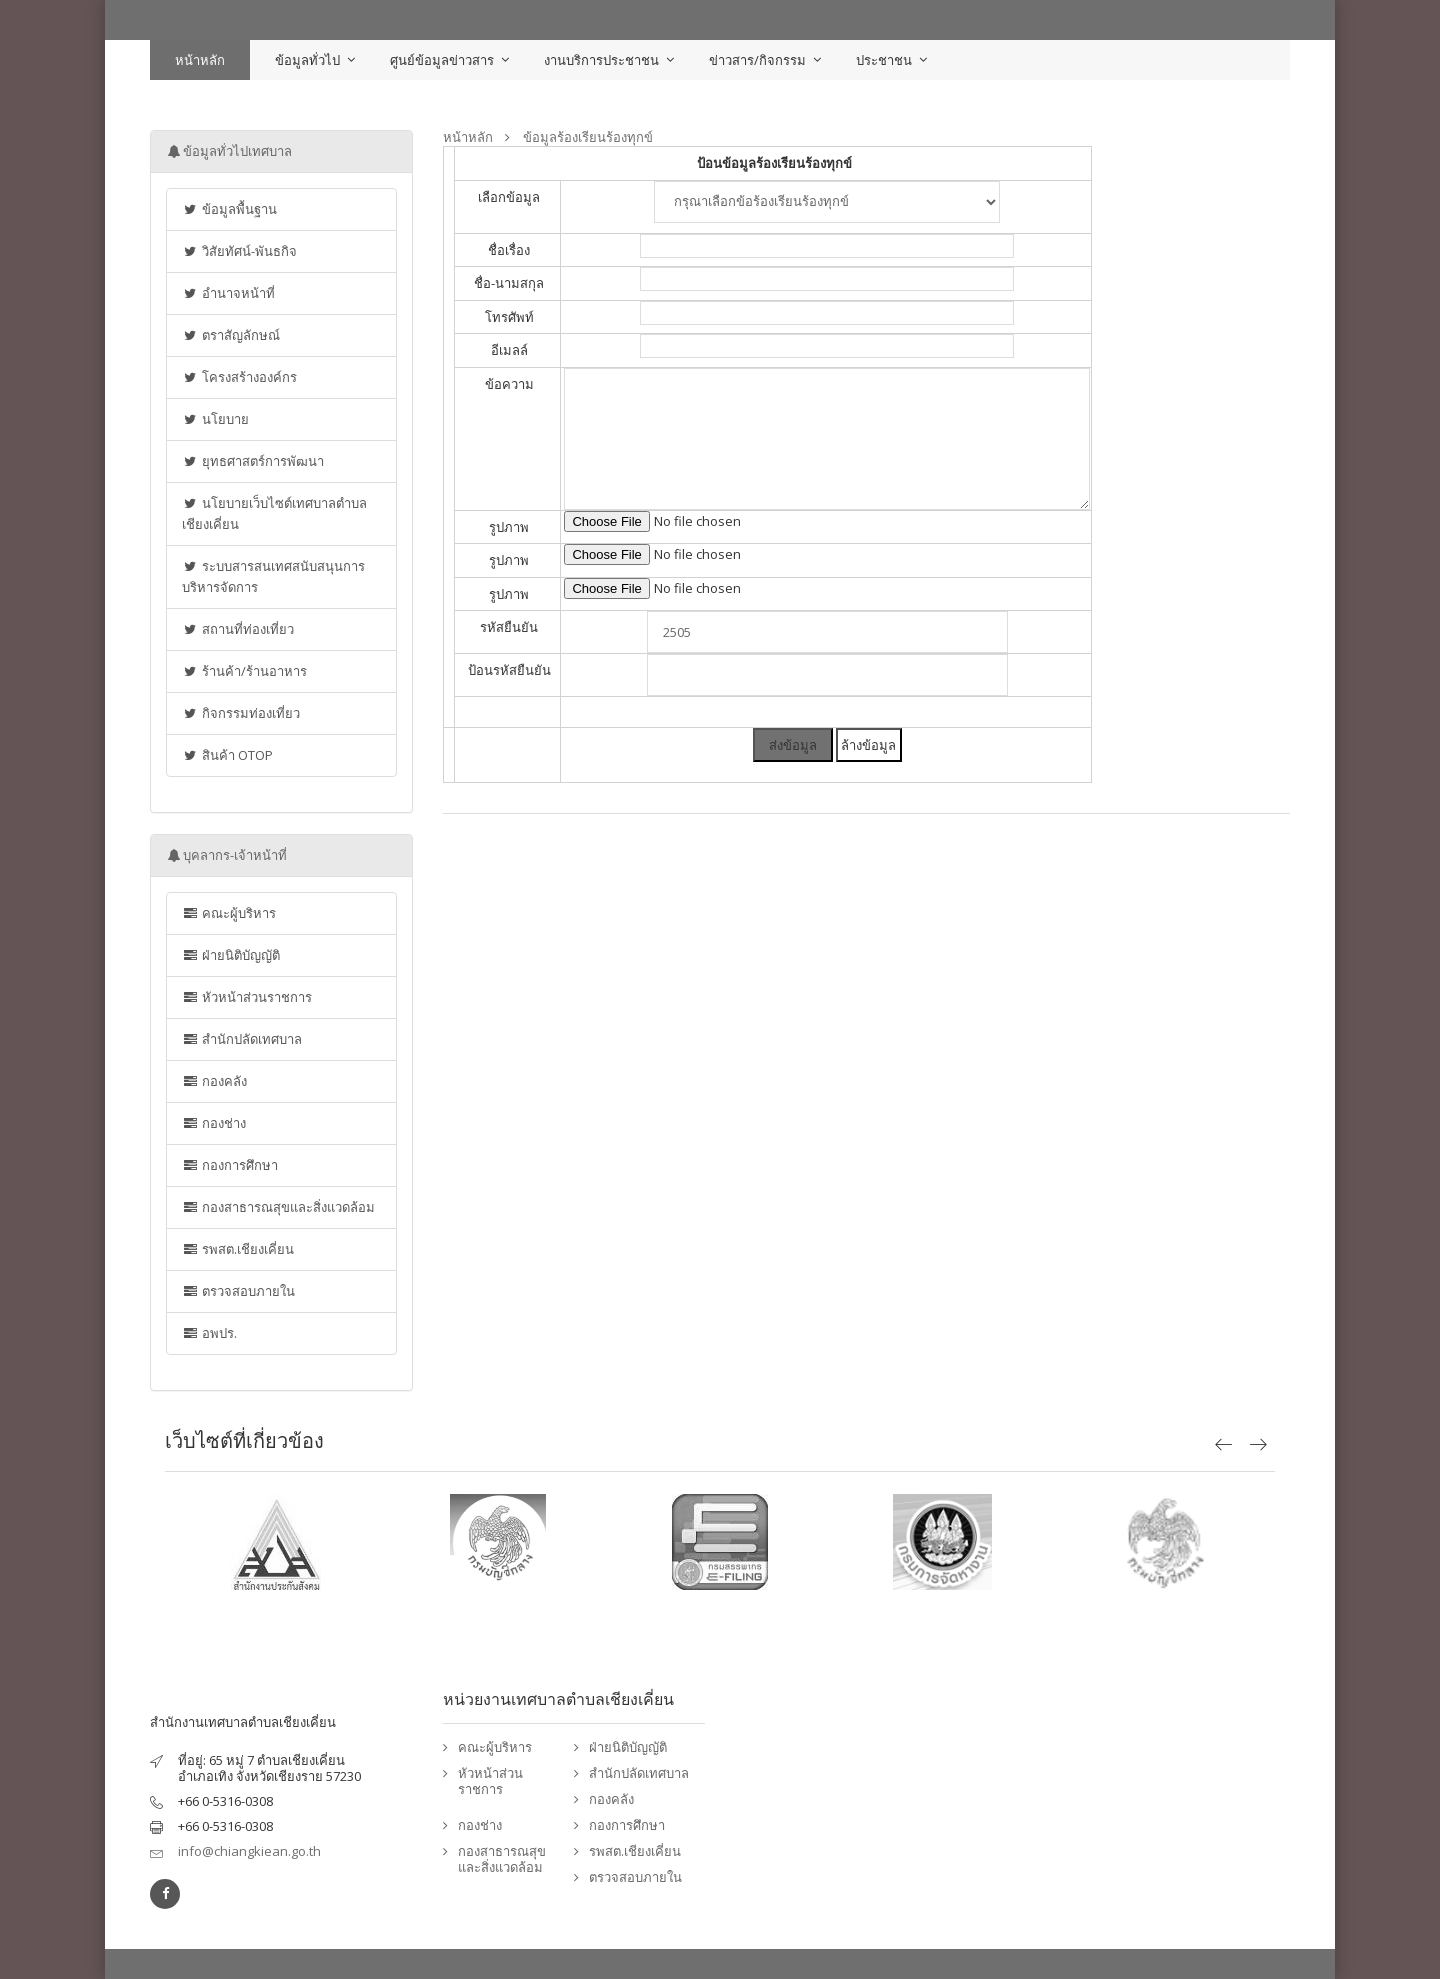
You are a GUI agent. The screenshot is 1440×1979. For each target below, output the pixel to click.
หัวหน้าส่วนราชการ (247, 997)
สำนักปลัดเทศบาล (242, 1039)
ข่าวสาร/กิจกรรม (757, 60)
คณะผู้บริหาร (229, 913)
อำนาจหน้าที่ (228, 293)
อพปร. (209, 1333)
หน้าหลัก (200, 60)
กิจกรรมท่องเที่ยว (241, 713)
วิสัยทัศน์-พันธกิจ (239, 251)
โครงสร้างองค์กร (239, 377)
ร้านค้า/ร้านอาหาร (244, 671)
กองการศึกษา (230, 1165)
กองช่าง (214, 1123)
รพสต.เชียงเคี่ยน (238, 1249)
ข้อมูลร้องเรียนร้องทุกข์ (588, 137)
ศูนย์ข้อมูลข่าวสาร (442, 60)
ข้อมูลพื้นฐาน (229, 209)
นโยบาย (215, 419)
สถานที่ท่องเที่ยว (238, 629)
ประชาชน (884, 60)
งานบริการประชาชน (601, 60)
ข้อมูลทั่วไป (307, 60)
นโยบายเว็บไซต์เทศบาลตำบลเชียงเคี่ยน (274, 513)
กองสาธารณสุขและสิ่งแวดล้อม (278, 1207)
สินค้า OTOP (227, 755)
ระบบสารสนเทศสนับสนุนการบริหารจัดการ (273, 576)
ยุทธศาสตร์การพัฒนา (253, 461)
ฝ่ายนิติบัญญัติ (231, 955)
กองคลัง (214, 1081)
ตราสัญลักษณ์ (231, 335)
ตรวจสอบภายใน (238, 1291)
